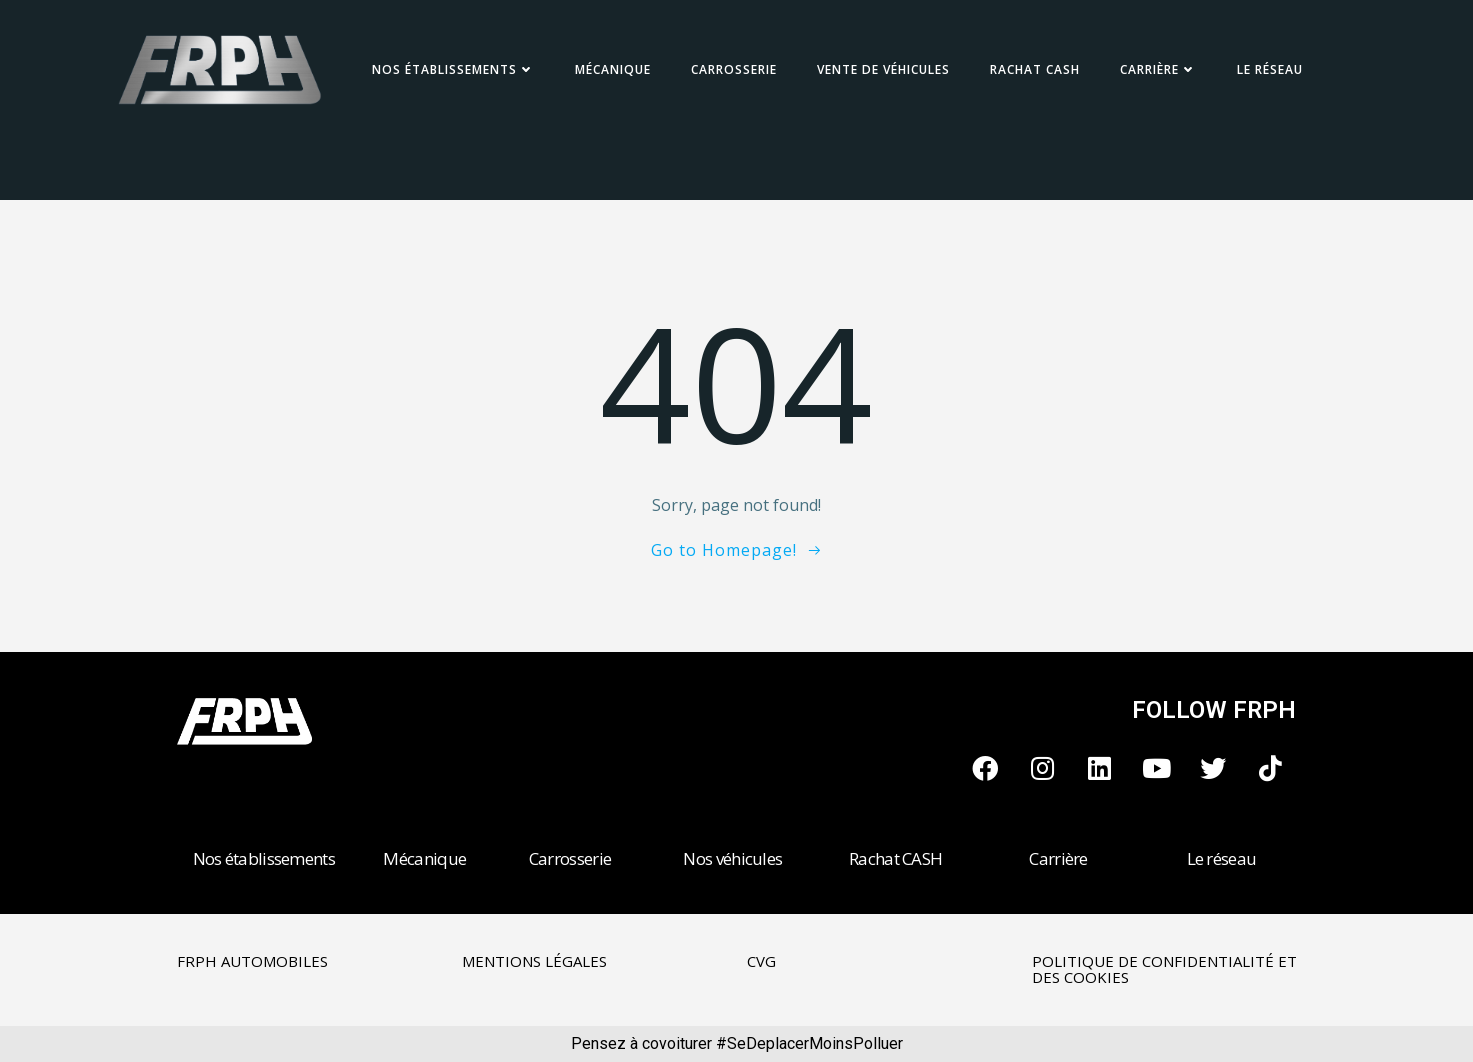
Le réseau (1270, 69)
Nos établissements (453, 69)
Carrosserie (734, 69)
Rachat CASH (1035, 69)
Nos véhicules (732, 858)
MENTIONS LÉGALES (534, 961)
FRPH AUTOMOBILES (252, 961)
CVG (761, 961)
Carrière (1158, 69)
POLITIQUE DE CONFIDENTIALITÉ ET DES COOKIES (1164, 969)
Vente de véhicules (883, 69)
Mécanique (613, 69)
